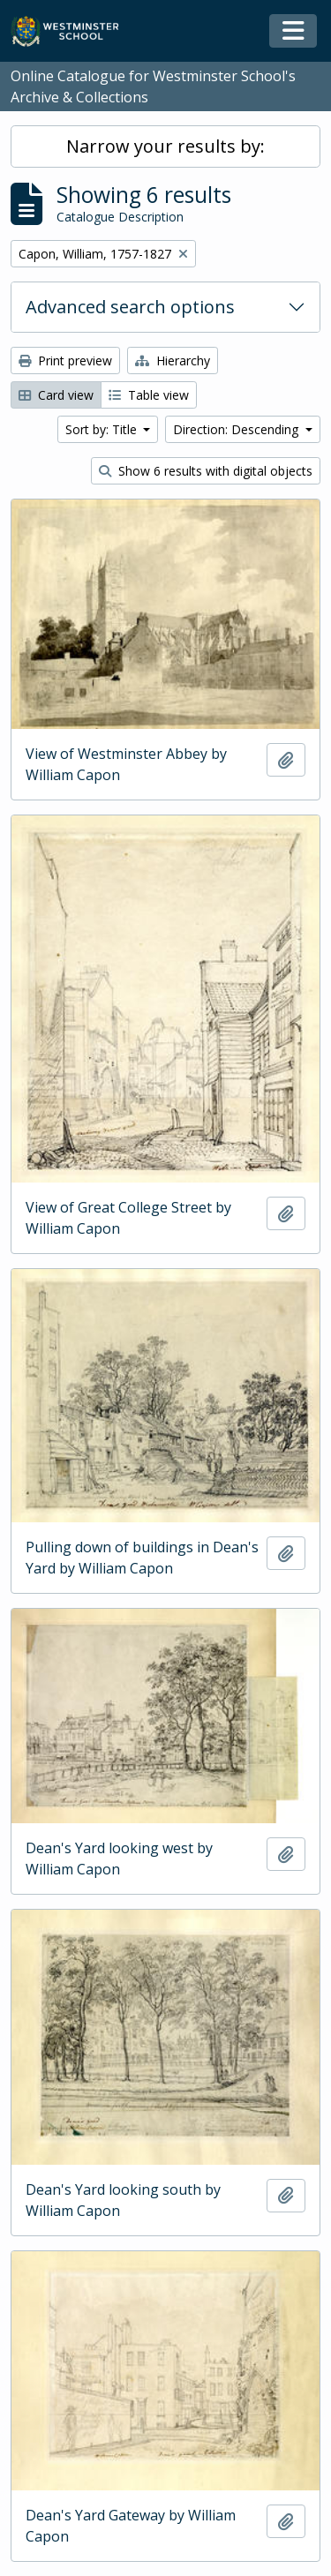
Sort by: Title (102, 429)
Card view (56, 395)
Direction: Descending (237, 429)
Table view (149, 395)
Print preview (65, 360)
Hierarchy (172, 360)
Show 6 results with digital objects (205, 470)
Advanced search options (130, 307)
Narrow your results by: (165, 146)
